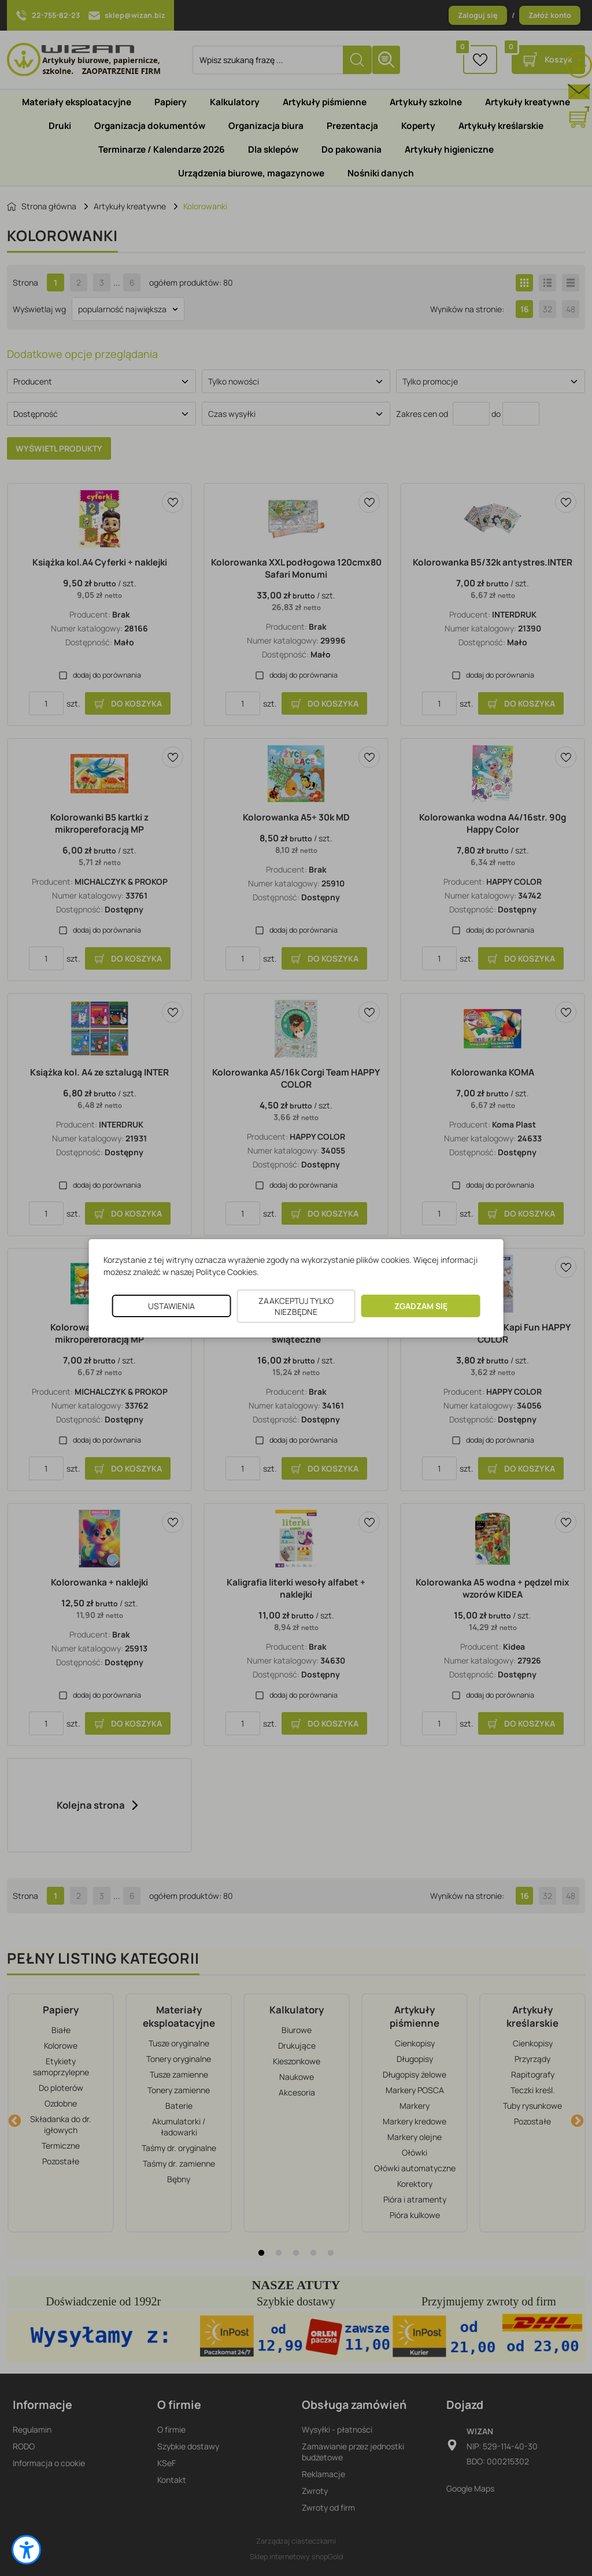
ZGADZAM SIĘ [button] (420, 1305)
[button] (26, 2549)
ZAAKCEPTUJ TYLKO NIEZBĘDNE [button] (296, 1306)
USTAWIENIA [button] (171, 1305)
